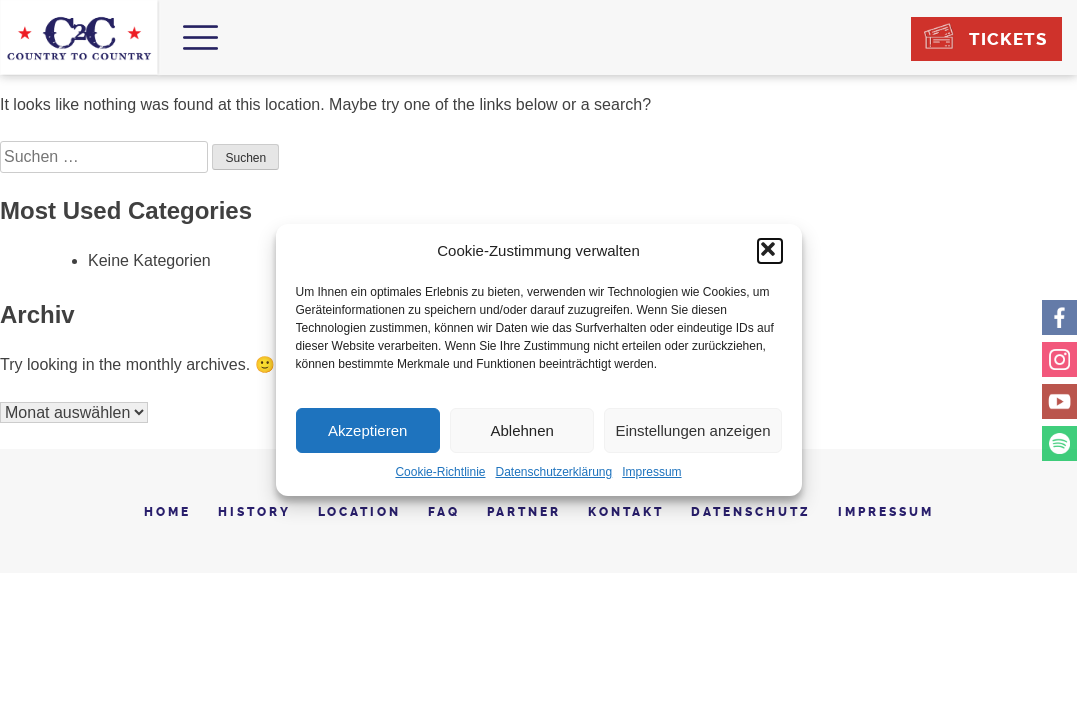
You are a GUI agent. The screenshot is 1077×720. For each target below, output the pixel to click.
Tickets (1008, 39)
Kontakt (626, 512)
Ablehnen (521, 430)
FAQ (444, 512)
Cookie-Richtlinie (440, 472)
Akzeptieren (367, 430)
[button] (770, 251)
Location (359, 512)
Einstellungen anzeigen (692, 430)
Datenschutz (751, 512)
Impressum (651, 472)
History (254, 512)
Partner (524, 512)
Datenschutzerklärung (553, 472)
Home (167, 512)
